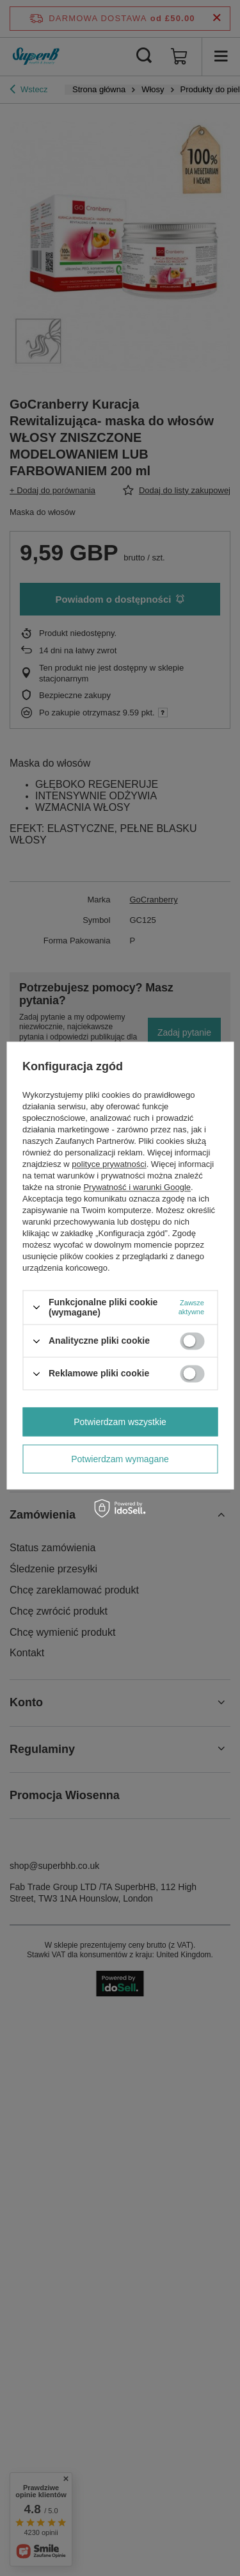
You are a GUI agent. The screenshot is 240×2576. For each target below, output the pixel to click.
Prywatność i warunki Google (137, 1187)
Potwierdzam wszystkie (120, 1422)
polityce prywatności (109, 1164)
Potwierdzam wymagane (120, 1459)
